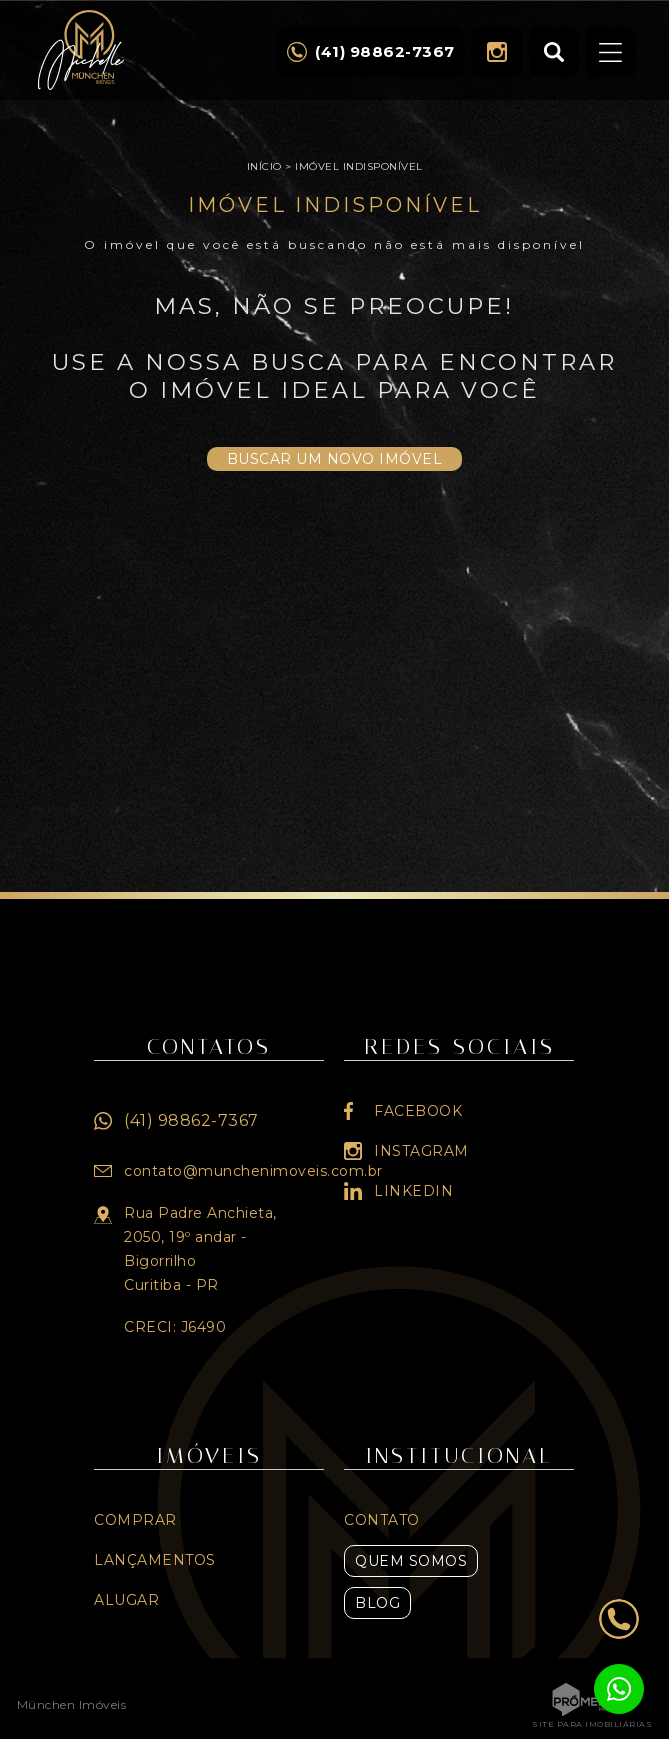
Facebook (418, 1111)
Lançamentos (155, 1560)
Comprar (135, 1520)
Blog (377, 1603)
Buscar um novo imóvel (335, 459)
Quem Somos (411, 1561)
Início (264, 166)
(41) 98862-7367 (191, 1120)
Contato (382, 1520)
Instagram (497, 52)
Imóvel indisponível (359, 166)
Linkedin (413, 1191)
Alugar (126, 1600)
